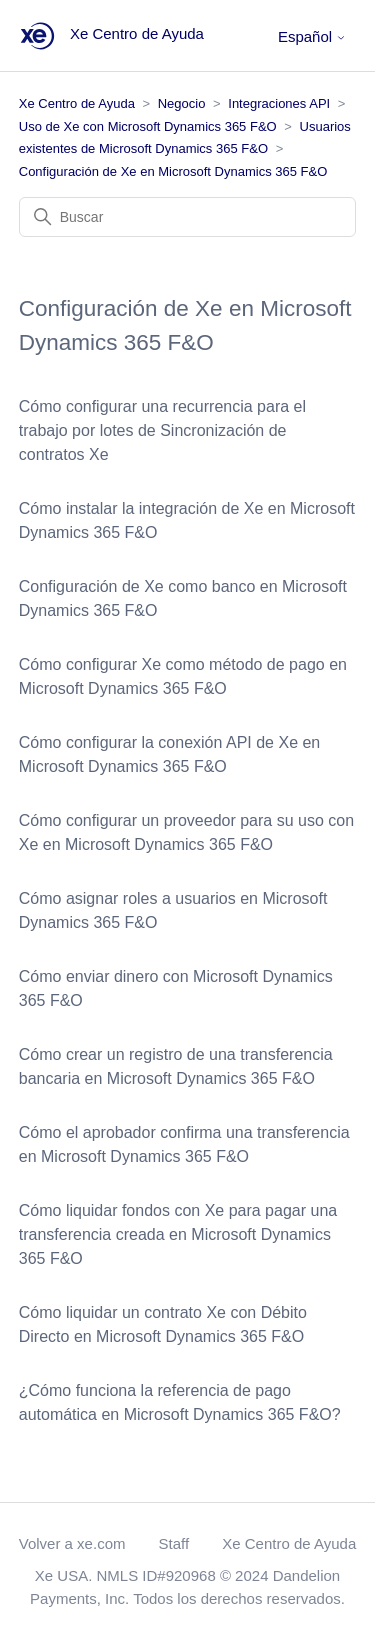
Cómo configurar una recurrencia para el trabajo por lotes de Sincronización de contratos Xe (162, 430)
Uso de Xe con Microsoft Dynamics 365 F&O (148, 126)
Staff (174, 1543)
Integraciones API (279, 103)
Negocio (182, 103)
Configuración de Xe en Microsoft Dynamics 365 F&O (173, 171)
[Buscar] (188, 217)
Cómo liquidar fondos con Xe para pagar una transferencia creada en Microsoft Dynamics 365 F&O (178, 1234)
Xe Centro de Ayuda (77, 103)
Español (312, 36)
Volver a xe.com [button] (72, 1543)
